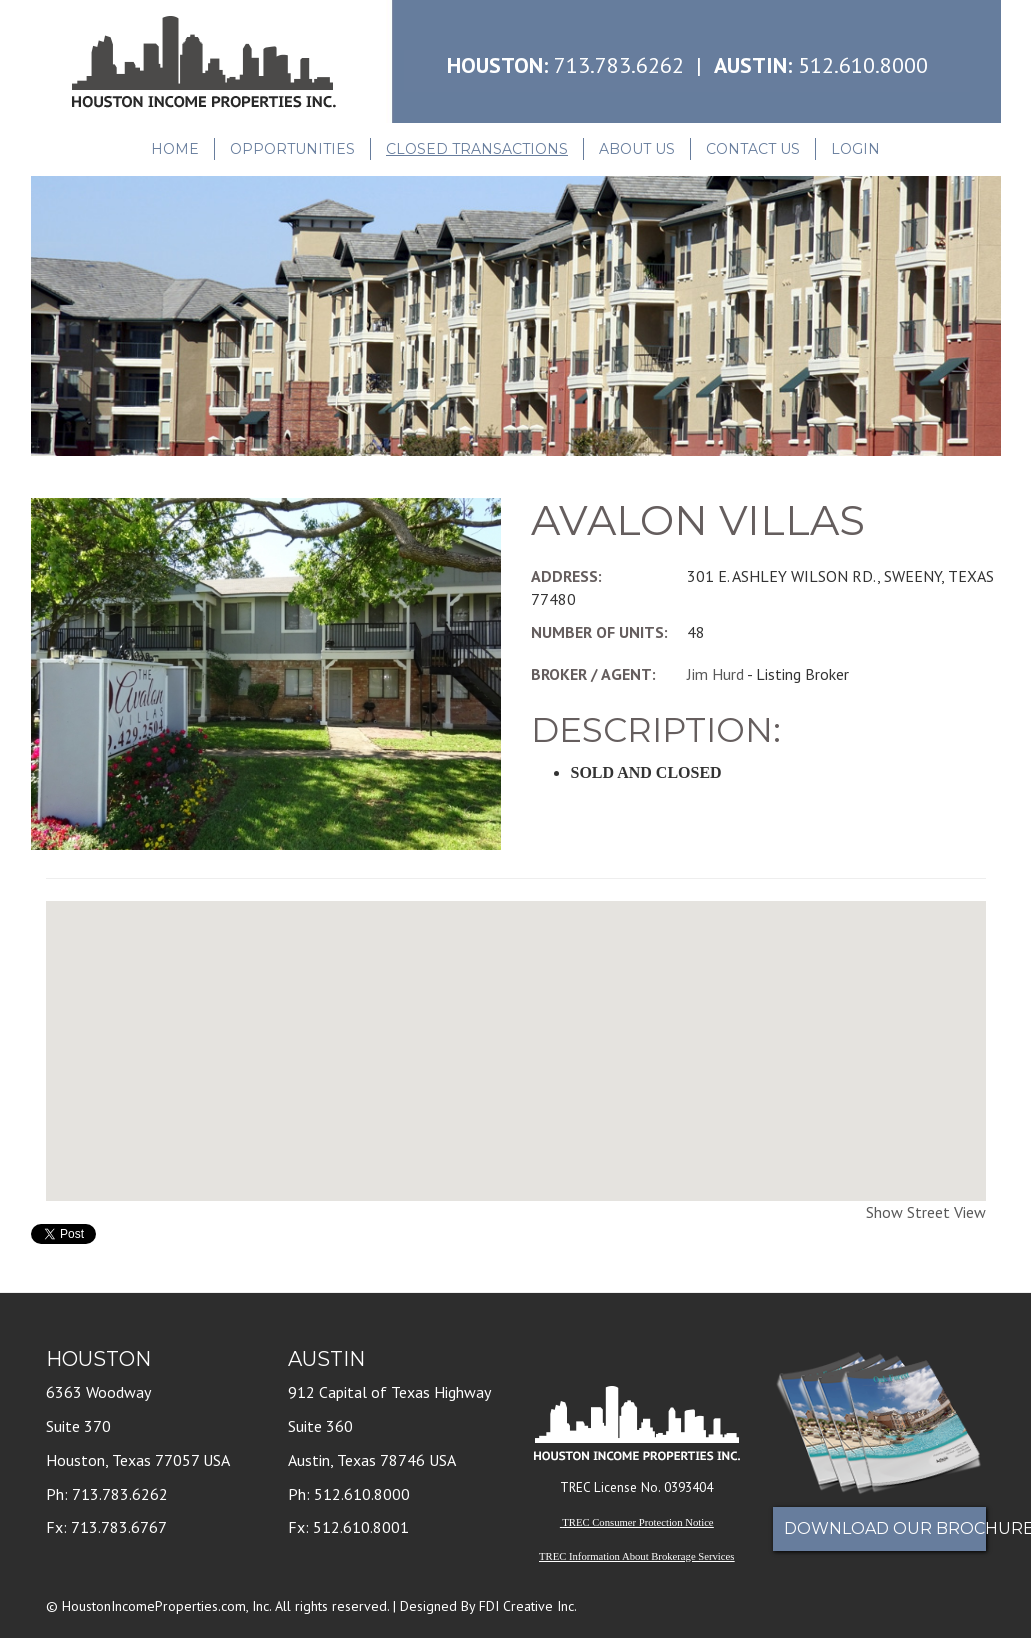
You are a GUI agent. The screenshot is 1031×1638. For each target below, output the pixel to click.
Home (175, 149)
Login (855, 149)
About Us (637, 149)
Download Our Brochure (885, 1528)
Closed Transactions (477, 149)
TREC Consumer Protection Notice (637, 1522)
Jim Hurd (715, 674)
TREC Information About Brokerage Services (636, 1556)
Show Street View (926, 1212)
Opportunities (292, 149)
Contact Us (753, 149)
